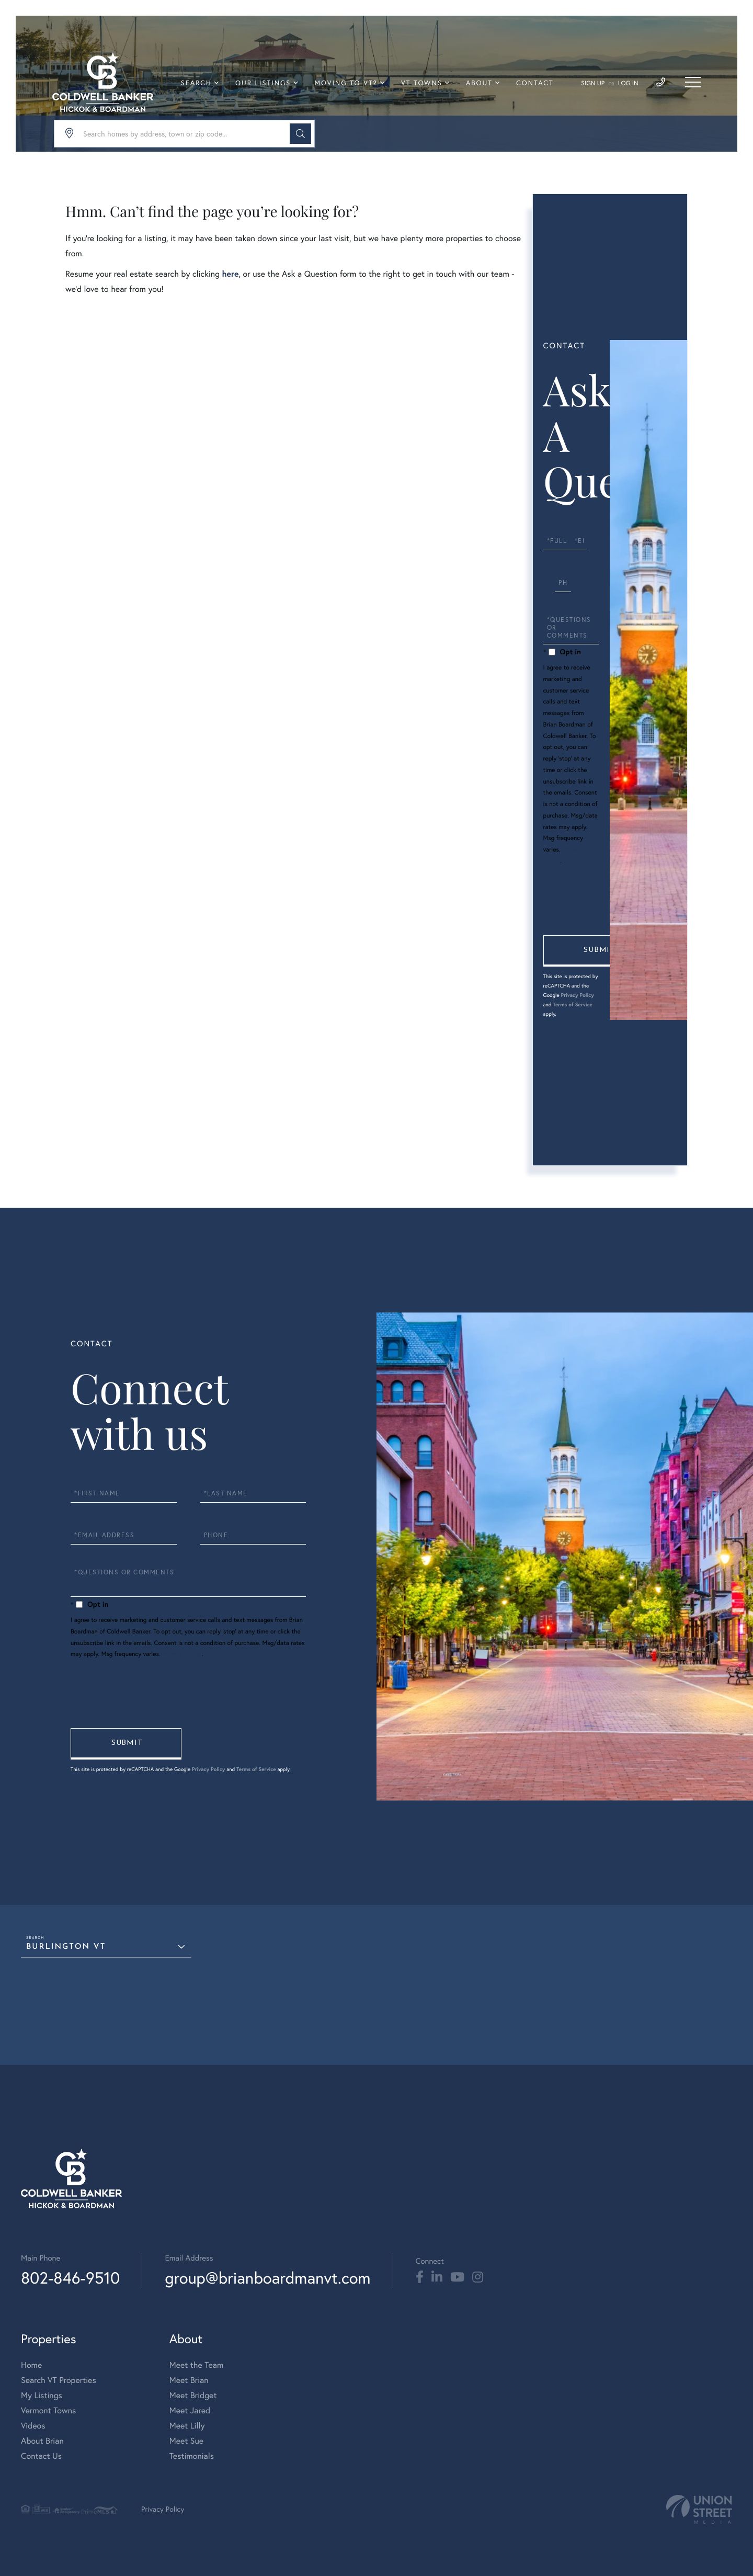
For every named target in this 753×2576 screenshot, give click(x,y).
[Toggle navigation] (693, 82)
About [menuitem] (479, 82)
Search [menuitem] (196, 82)
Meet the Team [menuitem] (196, 2364)
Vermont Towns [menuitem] (48, 2410)
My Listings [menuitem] (41, 2395)
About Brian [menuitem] (42, 2440)
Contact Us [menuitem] (41, 2455)
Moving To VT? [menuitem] (346, 82)
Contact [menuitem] (535, 82)
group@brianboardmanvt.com (267, 2277)
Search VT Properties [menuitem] (58, 2380)
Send (598, 951)
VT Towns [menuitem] (421, 82)
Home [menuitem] (31, 2364)
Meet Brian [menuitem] (189, 2380)
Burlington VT (66, 1947)
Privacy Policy (577, 995)
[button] (300, 133)
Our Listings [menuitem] (263, 82)
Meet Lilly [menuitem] (187, 2425)
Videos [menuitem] (33, 2425)
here (230, 273)
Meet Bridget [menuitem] (193, 2395)
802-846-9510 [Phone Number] (70, 2277)
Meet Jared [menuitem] (190, 2410)
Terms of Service (572, 1004)
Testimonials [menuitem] (191, 2455)
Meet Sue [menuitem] (186, 2440)
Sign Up (592, 83)
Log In (628, 83)
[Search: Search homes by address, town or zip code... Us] (184, 133)
